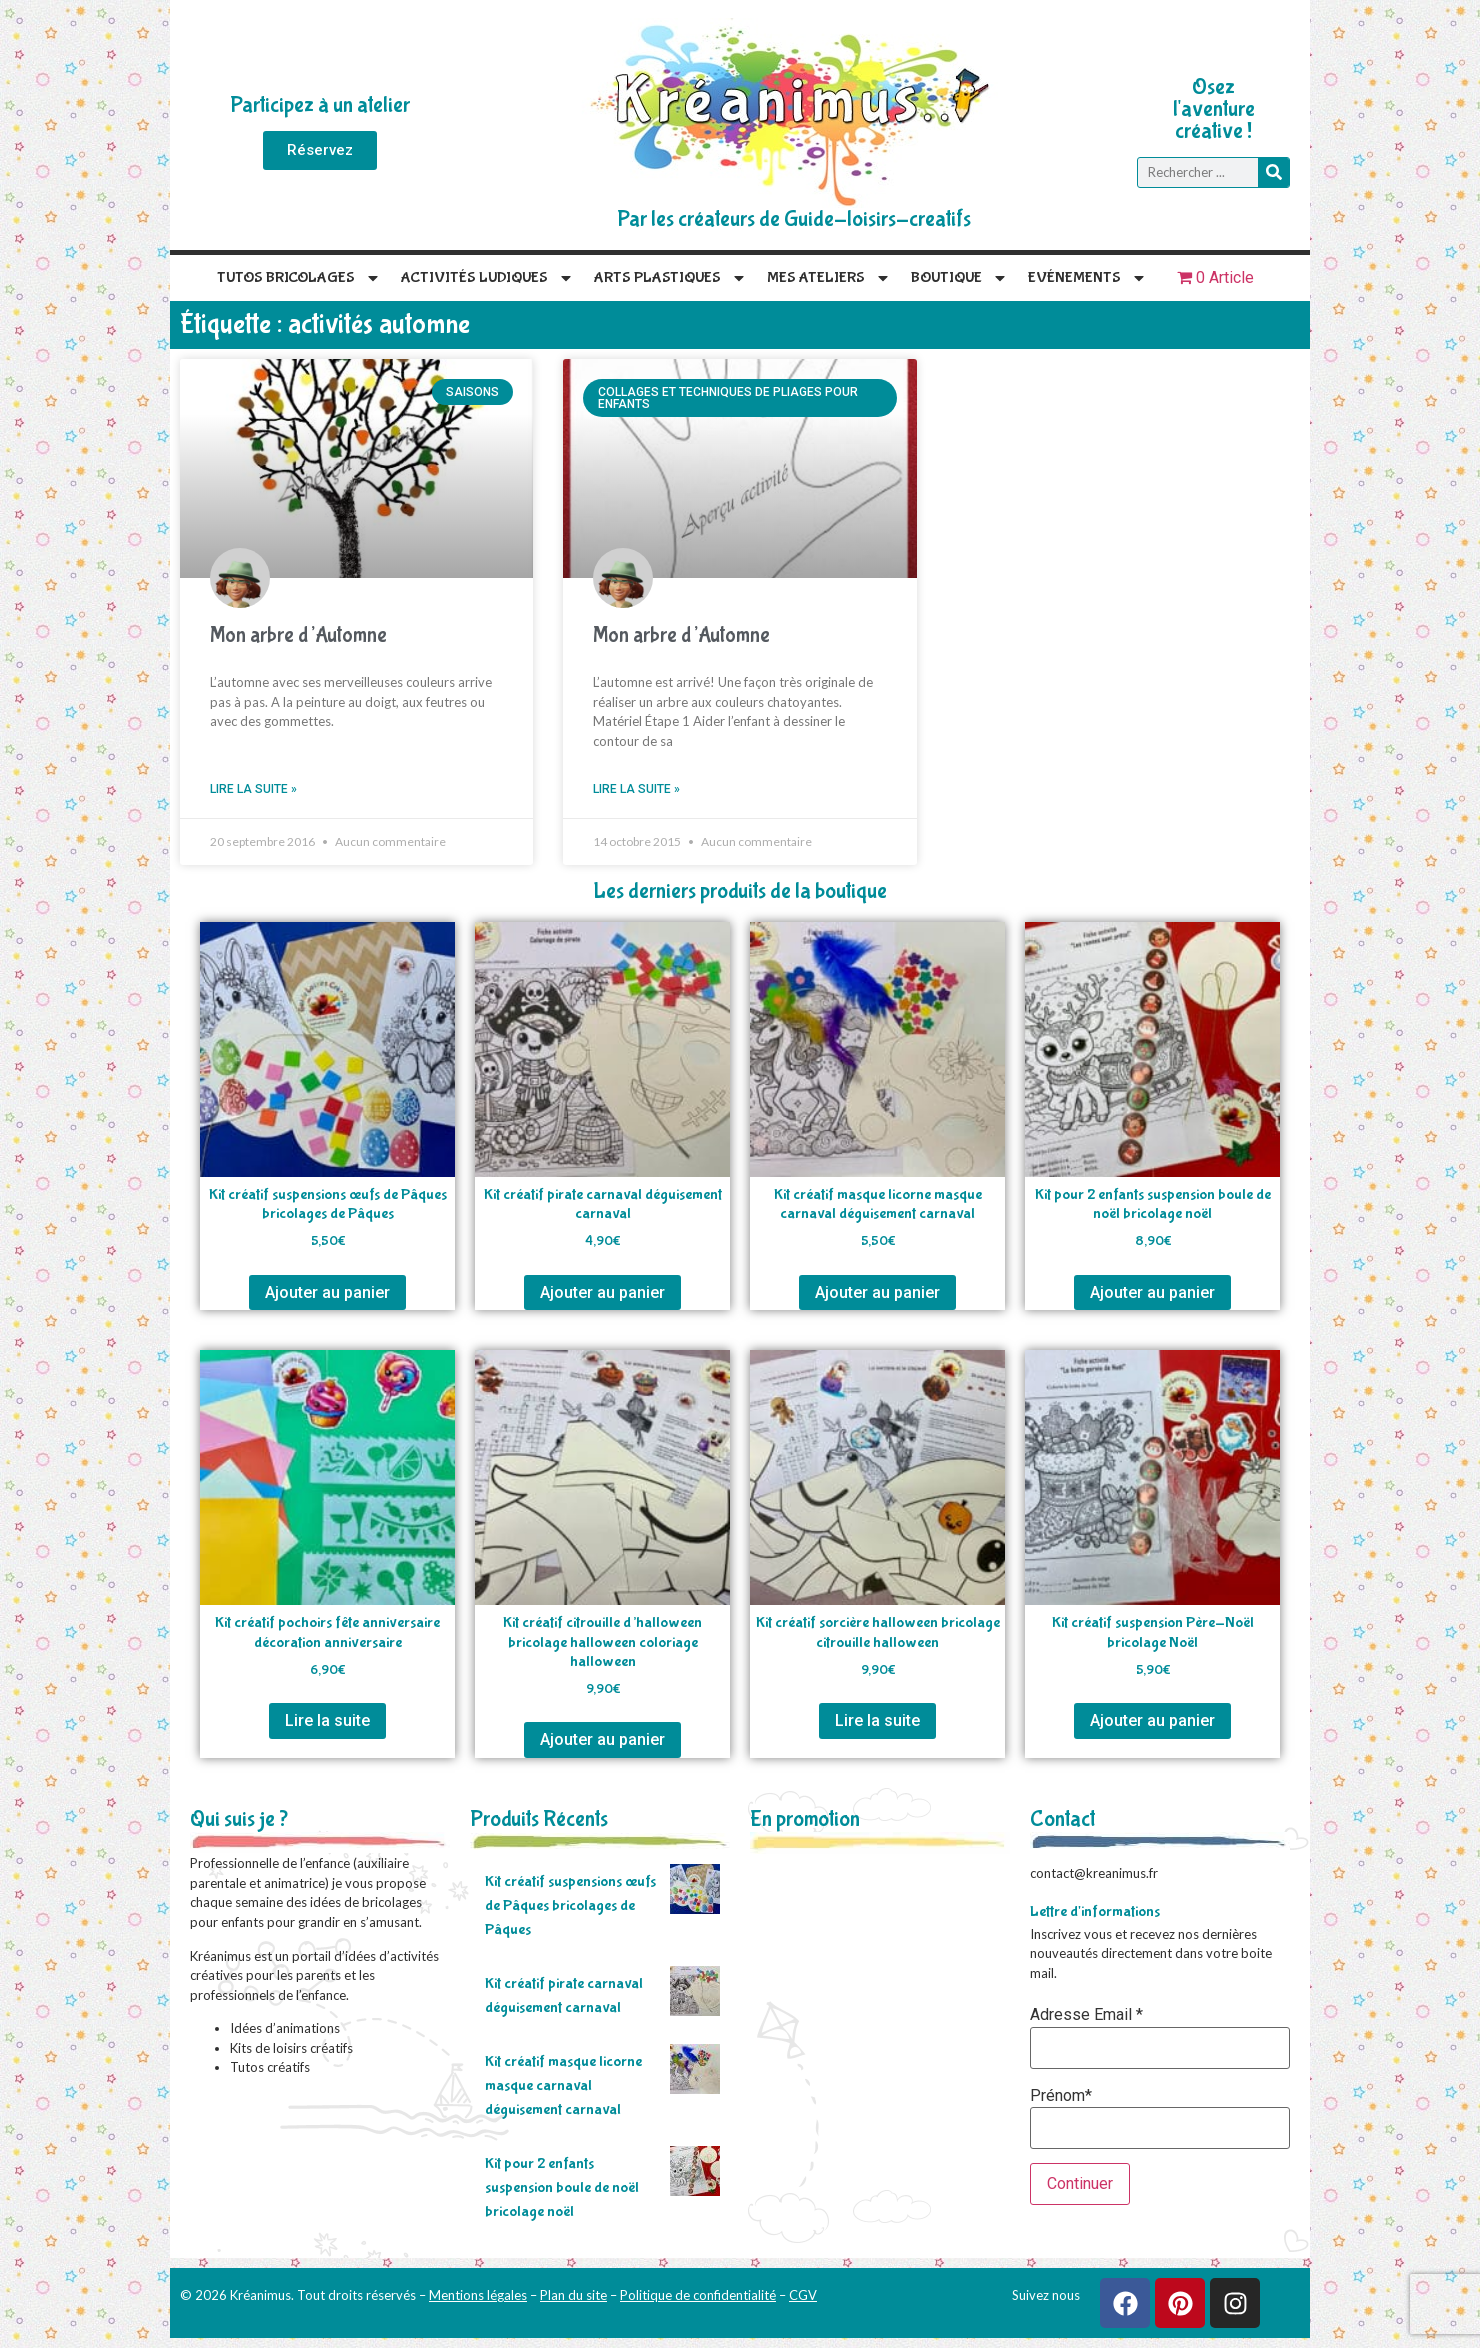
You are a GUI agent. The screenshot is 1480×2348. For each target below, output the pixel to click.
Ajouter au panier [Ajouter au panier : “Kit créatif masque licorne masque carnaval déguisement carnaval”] (877, 1292)
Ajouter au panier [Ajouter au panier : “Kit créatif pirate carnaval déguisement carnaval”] (602, 1292)
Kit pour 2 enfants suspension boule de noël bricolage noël (562, 2187)
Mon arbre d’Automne (298, 635)
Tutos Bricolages (299, 278)
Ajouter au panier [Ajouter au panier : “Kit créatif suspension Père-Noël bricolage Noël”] (1152, 1720)
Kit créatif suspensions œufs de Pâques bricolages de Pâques (570, 1905)
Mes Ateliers (829, 278)
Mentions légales (478, 2295)
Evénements (1087, 278)
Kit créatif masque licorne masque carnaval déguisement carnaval (563, 2085)
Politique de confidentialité (698, 2295)
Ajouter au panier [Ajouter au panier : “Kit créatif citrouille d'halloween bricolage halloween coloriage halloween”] (602, 1739)
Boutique (959, 278)
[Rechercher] (1273, 172)
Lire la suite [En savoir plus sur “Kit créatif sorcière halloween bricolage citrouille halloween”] (877, 1720)
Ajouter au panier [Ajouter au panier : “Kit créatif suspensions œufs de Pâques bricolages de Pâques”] (327, 1292)
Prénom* (1061, 2096)
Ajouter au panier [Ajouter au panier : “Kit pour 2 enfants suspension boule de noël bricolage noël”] (1152, 1292)
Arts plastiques (670, 278)
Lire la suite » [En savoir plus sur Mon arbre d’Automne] (253, 789)
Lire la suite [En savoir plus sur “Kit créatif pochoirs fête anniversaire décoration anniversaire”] (327, 1720)
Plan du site (573, 2295)
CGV (803, 2295)
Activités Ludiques (487, 278)
